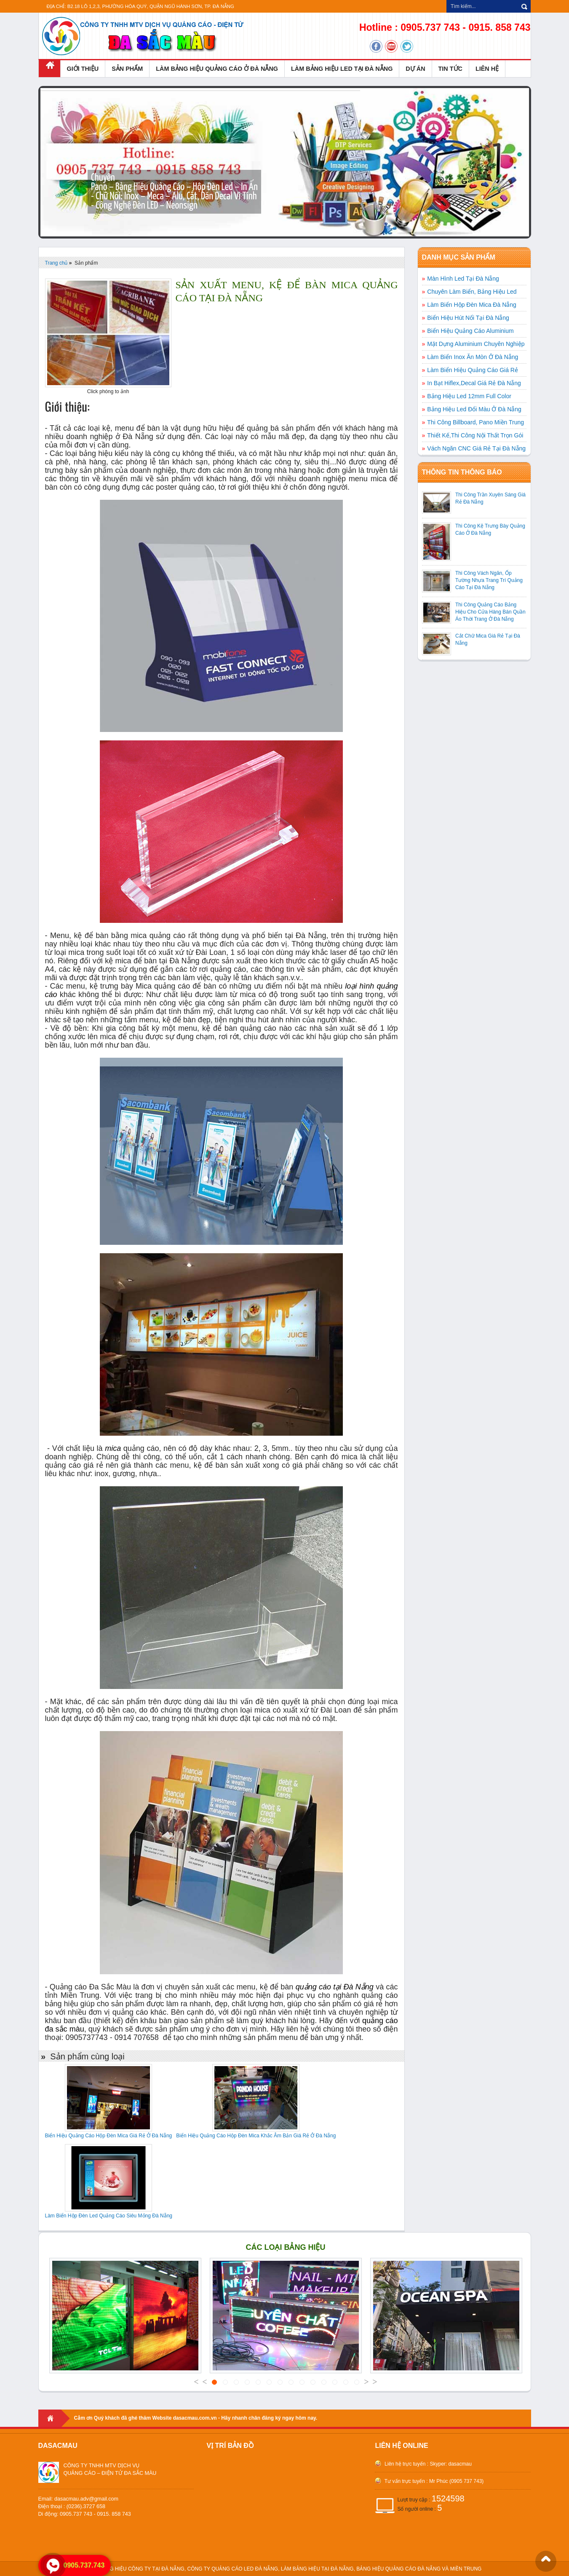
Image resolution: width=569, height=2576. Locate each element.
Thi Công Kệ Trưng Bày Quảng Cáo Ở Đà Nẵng (490, 529)
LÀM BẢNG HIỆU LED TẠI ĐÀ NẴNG (342, 68)
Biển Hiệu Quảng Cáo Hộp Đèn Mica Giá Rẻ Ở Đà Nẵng (108, 2136)
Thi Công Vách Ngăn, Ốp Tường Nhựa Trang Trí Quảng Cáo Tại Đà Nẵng (489, 580)
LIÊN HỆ (487, 68)
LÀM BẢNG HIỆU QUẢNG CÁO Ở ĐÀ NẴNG (217, 68)
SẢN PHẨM (127, 68)
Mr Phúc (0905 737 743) (456, 2481)
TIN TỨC (450, 68)
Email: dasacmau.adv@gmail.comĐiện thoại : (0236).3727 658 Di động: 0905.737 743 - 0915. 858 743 (84, 2506)
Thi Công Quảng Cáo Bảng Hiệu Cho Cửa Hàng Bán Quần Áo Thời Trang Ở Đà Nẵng (490, 612)
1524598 (448, 2498)
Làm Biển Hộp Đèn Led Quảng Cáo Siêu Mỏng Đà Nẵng (109, 2216)
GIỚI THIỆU (83, 68)
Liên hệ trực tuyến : (406, 2464)
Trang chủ (56, 263)
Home (54, 2418)
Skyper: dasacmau (450, 2464)
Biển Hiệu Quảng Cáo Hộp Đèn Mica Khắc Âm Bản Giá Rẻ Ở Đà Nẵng (256, 2136)
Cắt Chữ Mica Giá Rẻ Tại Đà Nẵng (487, 639)
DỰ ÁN (415, 68)
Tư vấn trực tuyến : (405, 2481)
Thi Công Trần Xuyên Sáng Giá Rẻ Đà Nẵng (490, 498)
